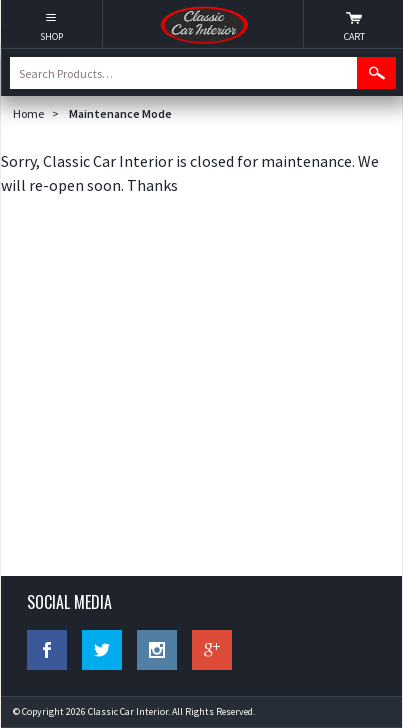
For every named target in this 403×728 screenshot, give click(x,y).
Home (28, 113)
